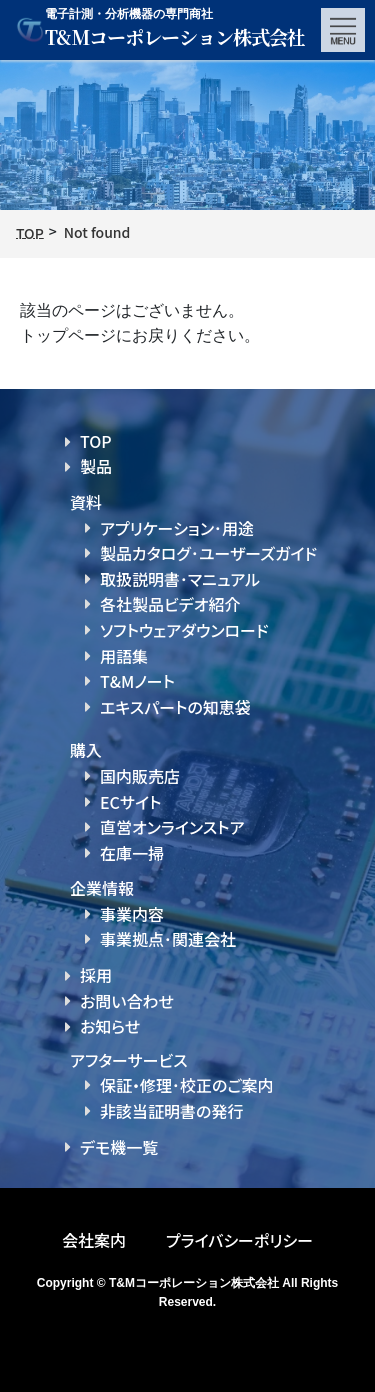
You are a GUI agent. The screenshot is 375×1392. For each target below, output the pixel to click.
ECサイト (130, 802)
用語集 (124, 656)
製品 (96, 466)
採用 (96, 975)
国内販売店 (140, 776)
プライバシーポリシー (239, 1240)
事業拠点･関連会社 (168, 939)
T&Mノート (137, 681)
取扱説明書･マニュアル (180, 579)
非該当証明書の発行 (171, 1111)
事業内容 (132, 914)
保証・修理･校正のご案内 (187, 1085)
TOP (96, 441)
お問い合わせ (127, 1001)
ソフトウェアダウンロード (184, 630)
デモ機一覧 (119, 1147)
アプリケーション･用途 (177, 528)
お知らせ (110, 1026)
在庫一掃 (132, 853)
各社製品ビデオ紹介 (170, 604)
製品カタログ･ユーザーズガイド (208, 553)
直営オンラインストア (172, 827)
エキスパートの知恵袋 (175, 707)
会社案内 (94, 1240)
